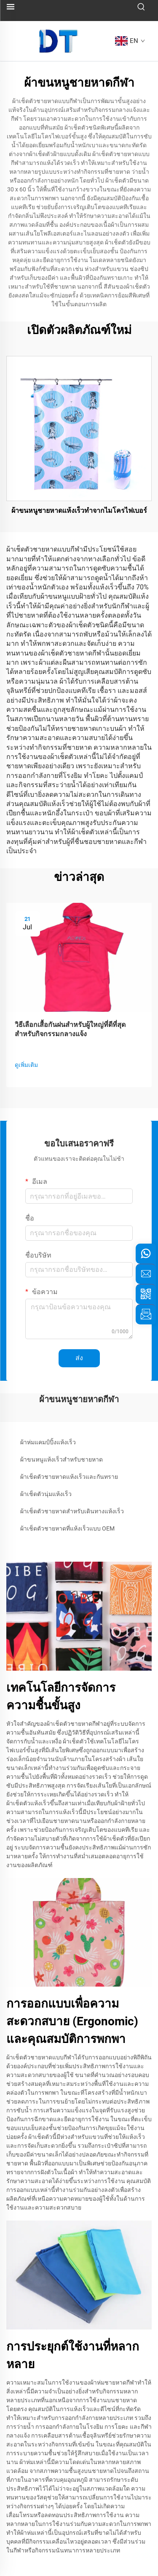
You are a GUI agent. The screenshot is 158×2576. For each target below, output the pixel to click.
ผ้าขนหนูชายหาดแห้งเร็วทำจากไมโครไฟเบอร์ (79, 511)
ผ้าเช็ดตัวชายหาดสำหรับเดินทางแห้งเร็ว (72, 1511)
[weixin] (146, 1294)
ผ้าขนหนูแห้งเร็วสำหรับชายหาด (61, 1459)
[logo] (58, 41)
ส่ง (79, 1358)
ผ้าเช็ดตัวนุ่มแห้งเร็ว (46, 1494)
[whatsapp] (146, 1254)
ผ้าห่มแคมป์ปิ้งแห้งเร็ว (48, 1442)
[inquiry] (146, 1314)
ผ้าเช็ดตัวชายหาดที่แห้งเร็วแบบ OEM (67, 1528)
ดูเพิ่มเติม (26, 1064)
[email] (146, 1274)
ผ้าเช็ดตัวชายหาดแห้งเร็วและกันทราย (69, 1476)
